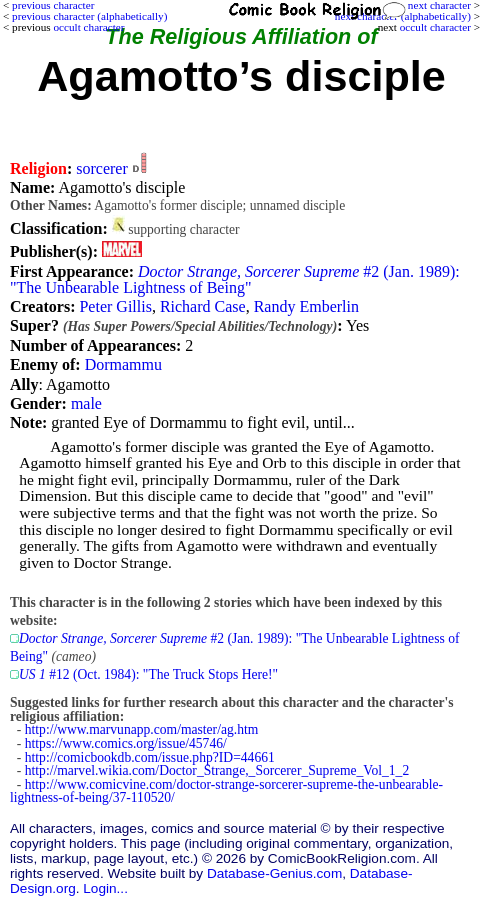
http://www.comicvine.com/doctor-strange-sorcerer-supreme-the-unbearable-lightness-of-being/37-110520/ (226, 791)
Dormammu (123, 364)
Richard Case (203, 306)
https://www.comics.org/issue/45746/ (126, 743)
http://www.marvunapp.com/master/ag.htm (142, 729)
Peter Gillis (115, 306)
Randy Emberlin (306, 306)
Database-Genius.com (274, 873)
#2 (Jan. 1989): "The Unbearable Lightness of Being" (235, 279)
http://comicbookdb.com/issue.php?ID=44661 (150, 757)
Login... (105, 888)
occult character (435, 27)
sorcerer (102, 168)
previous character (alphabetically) (89, 16)
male (86, 403)
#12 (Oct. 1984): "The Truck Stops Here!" (148, 674)
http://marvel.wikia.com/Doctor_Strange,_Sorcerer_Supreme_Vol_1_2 (217, 770)
